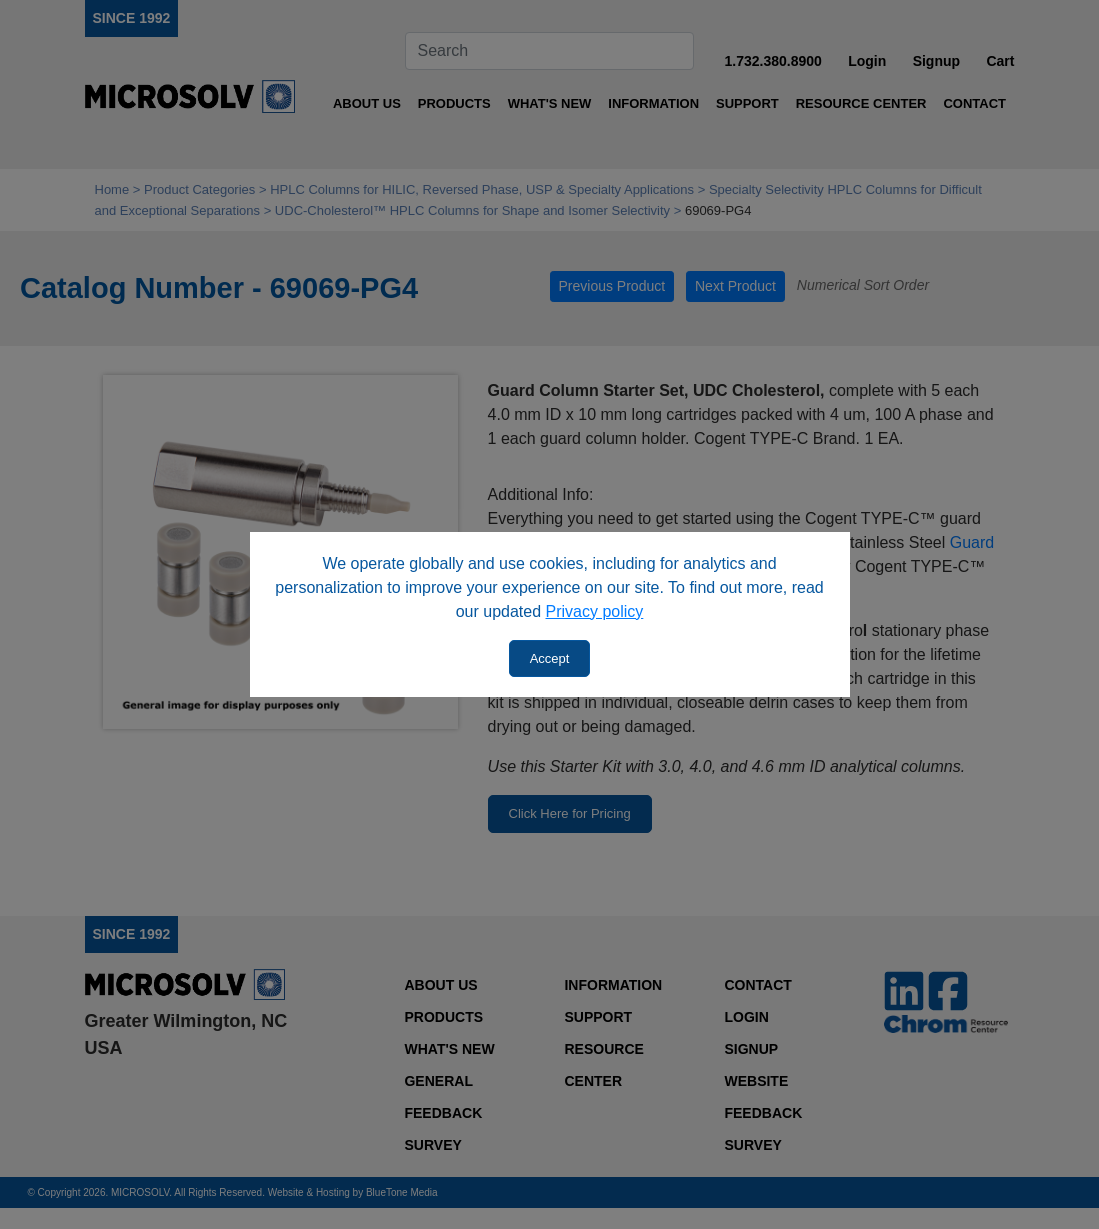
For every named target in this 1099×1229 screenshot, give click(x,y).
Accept (550, 658)
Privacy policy (595, 611)
